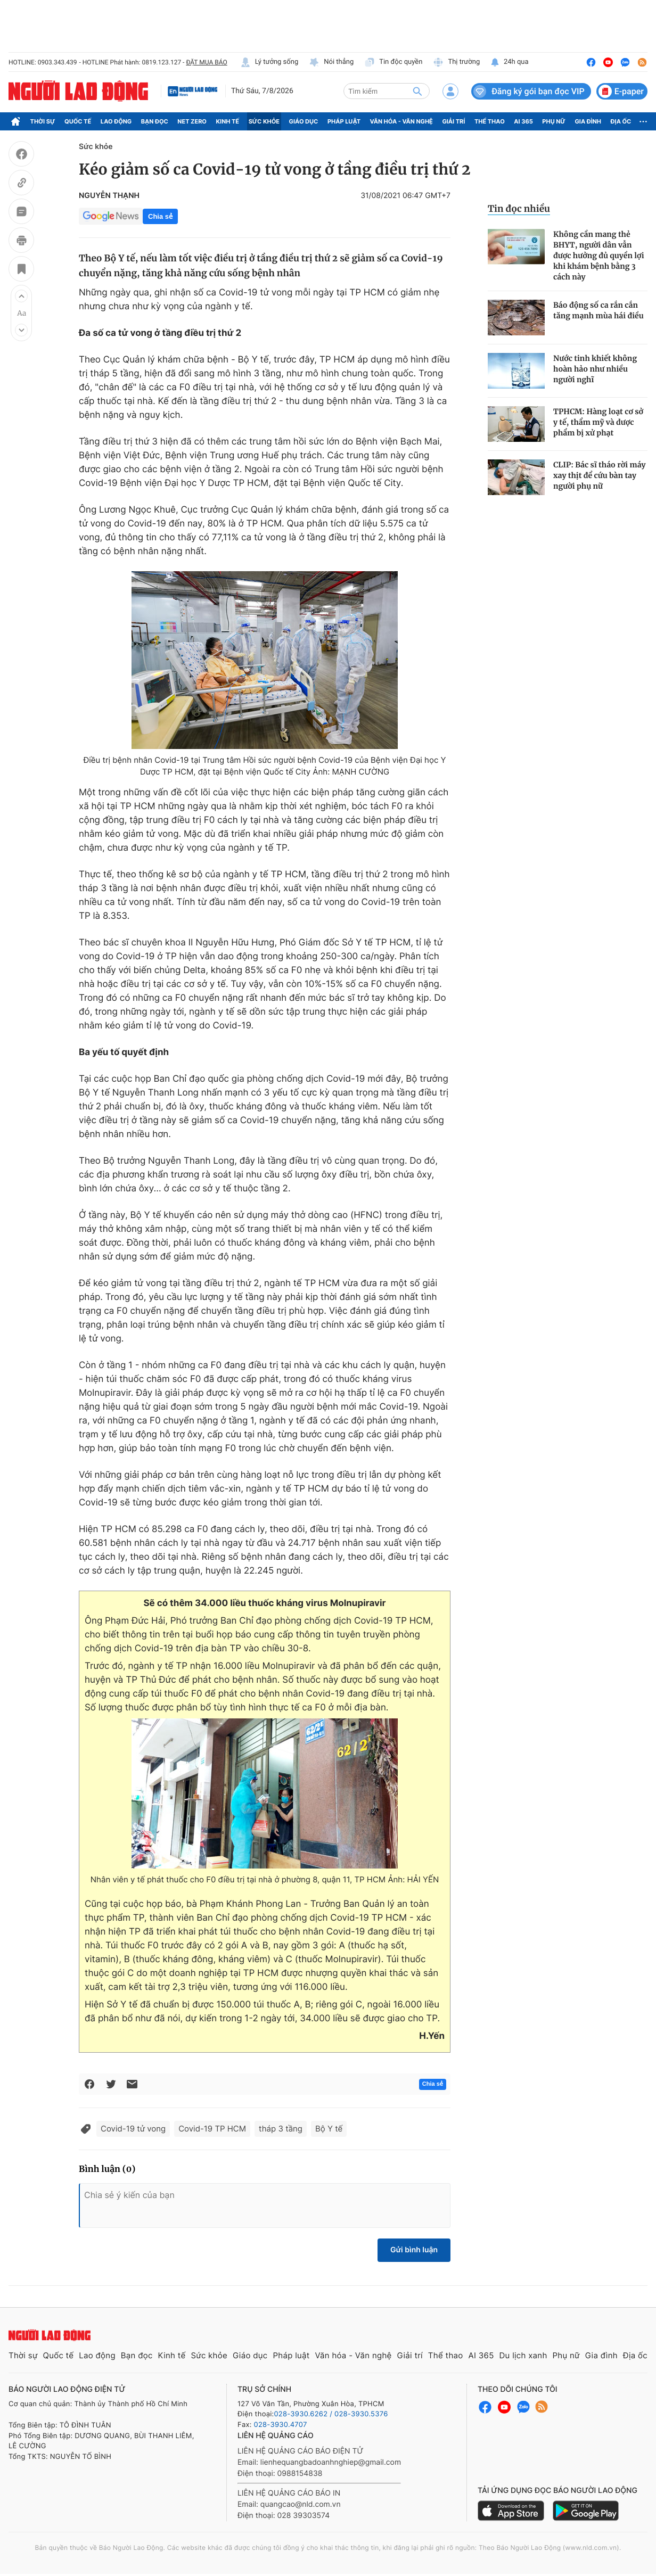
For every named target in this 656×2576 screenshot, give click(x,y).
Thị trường (456, 62)
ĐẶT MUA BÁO (206, 62)
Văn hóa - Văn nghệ (401, 121)
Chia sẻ (160, 216)
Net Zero (192, 121)
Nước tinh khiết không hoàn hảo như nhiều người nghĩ (595, 368)
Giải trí (453, 121)
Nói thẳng (331, 62)
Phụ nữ (553, 121)
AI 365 (523, 121)
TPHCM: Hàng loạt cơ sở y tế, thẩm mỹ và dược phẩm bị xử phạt (598, 422)
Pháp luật (343, 121)
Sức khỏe (264, 121)
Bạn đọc (154, 121)
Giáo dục (303, 121)
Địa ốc (621, 121)
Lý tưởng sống (269, 62)
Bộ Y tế (328, 2129)
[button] (21, 296)
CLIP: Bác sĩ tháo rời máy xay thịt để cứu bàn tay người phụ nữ (599, 475)
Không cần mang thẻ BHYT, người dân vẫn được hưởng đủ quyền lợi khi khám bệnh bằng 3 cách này (598, 255)
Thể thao (489, 121)
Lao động (116, 121)
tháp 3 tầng (280, 2129)
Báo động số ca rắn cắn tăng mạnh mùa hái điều (598, 310)
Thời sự (42, 121)
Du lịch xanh (523, 2355)
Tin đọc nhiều (519, 209)
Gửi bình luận (414, 2249)
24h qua (509, 62)
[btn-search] (417, 91)
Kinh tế (228, 121)
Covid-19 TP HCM (212, 2129)
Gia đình (588, 121)
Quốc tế (77, 121)
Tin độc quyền (393, 62)
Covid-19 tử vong (133, 2129)
